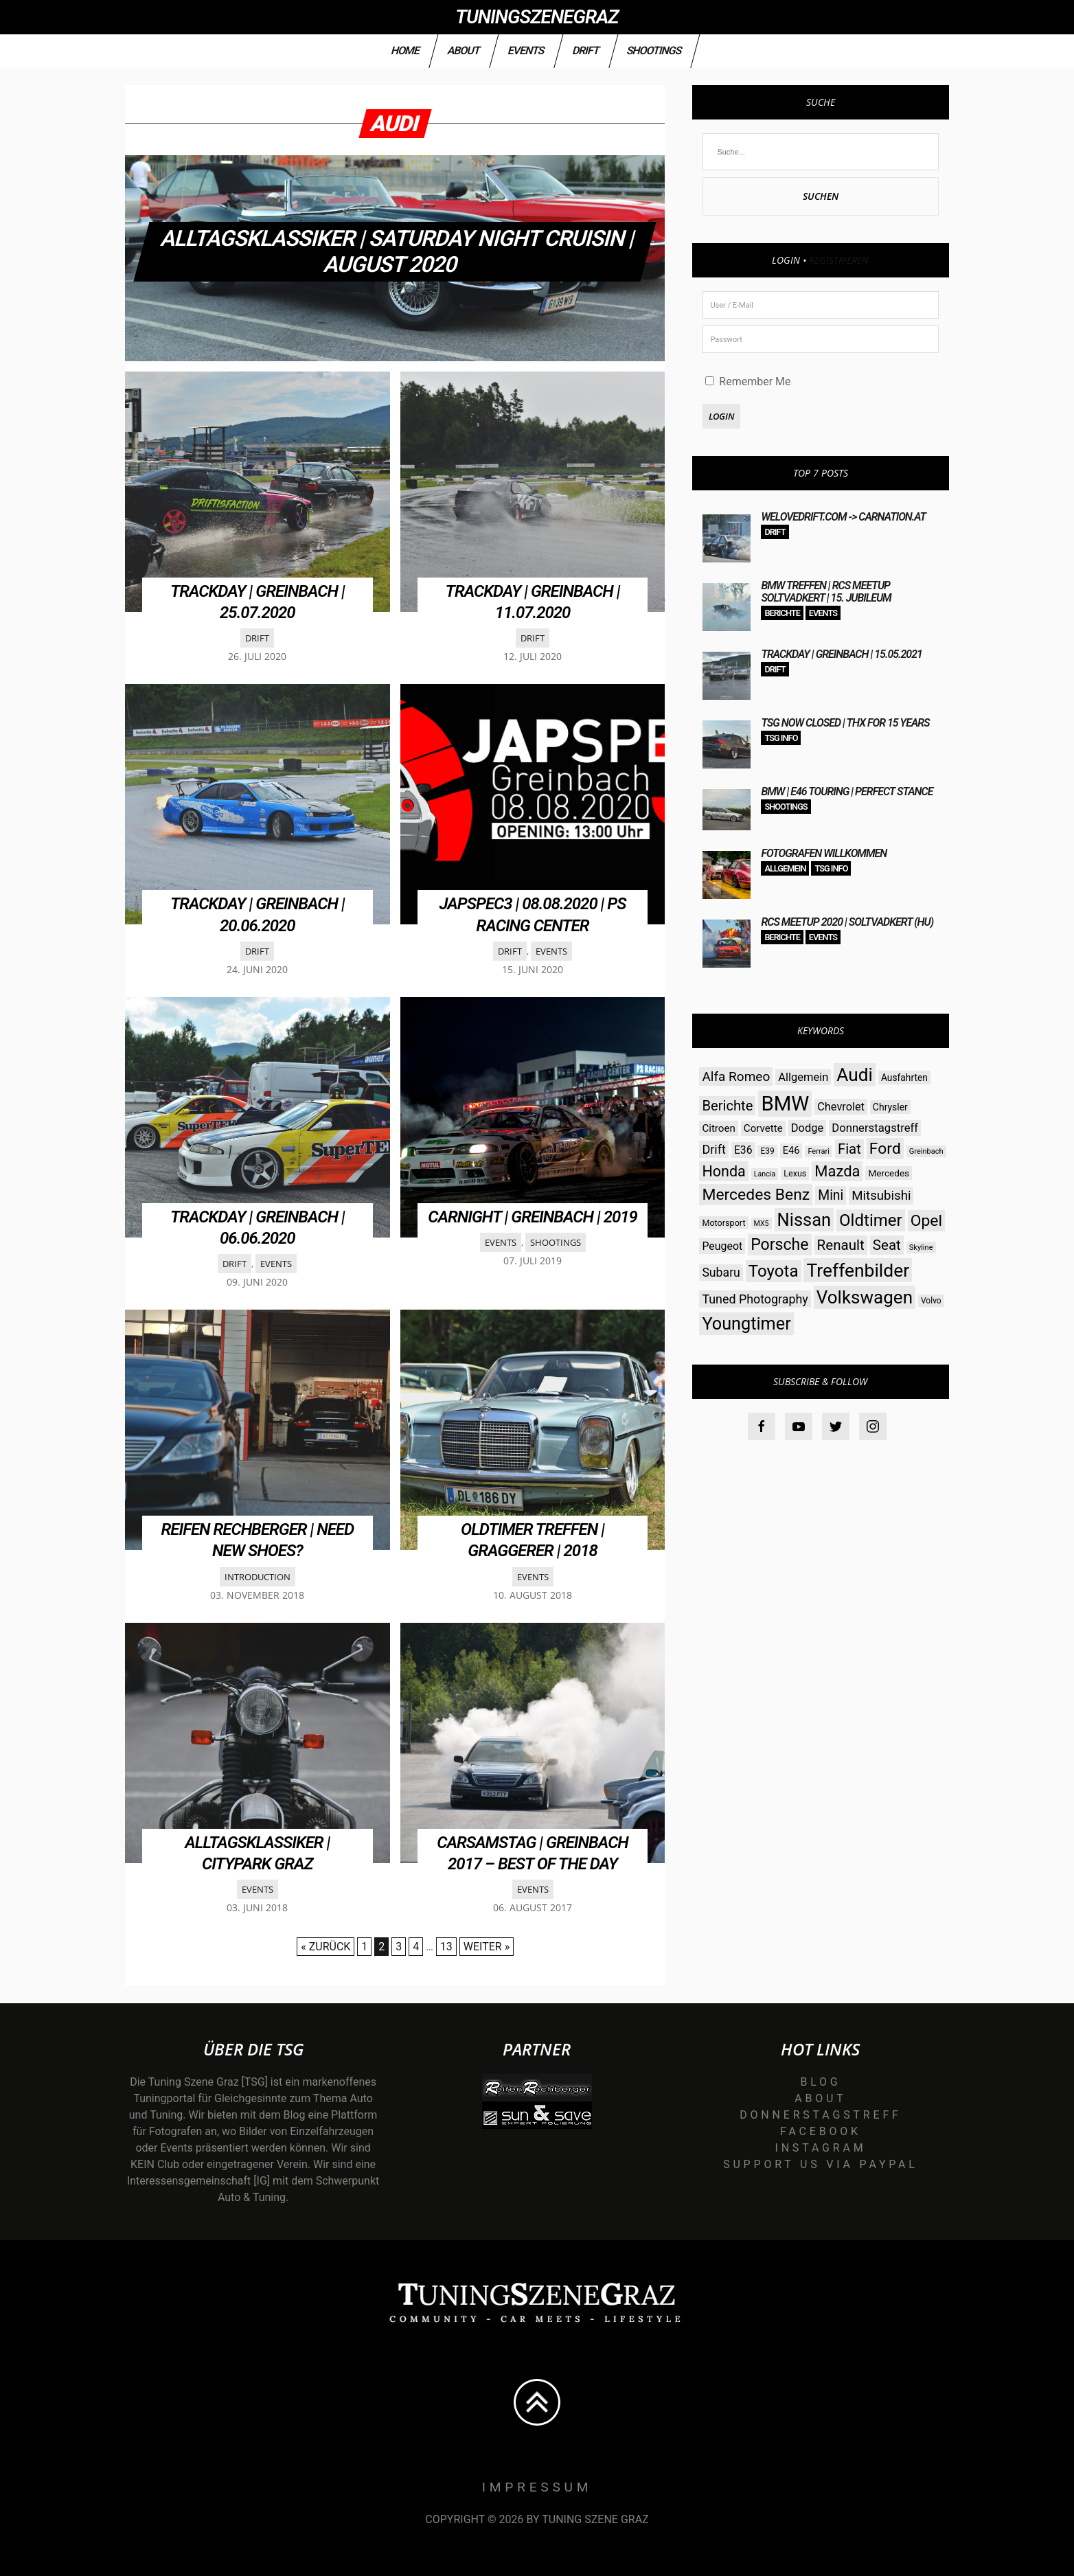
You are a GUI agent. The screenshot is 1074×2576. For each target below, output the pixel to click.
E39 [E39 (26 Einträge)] (767, 1151)
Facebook (820, 2131)
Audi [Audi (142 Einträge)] (854, 1074)
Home (405, 50)
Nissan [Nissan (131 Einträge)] (804, 1219)
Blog (820, 2081)
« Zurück (325, 1946)
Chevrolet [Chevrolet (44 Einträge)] (841, 1106)
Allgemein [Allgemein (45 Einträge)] (803, 1077)
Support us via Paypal (820, 2164)
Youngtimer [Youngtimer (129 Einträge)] (746, 1324)
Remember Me (747, 381)
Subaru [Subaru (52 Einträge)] (721, 1272)
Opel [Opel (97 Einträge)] (926, 1220)
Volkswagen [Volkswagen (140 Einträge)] (864, 1297)
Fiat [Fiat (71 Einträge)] (849, 1149)
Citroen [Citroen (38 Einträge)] (718, 1128)
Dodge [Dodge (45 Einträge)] (807, 1128)
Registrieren (839, 259)
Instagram (821, 2147)
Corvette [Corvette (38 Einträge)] (763, 1128)
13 (446, 1946)
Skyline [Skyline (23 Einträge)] (921, 1247)
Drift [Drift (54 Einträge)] (714, 1149)
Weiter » (487, 1946)
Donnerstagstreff (820, 2114)
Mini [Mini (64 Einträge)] (830, 1195)
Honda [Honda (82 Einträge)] (723, 1171)
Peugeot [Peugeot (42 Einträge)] (722, 1246)
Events (526, 50)
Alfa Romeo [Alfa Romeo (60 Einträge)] (736, 1076)
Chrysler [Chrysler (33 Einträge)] (890, 1107)
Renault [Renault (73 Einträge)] (841, 1245)
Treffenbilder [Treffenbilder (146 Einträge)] (857, 1270)
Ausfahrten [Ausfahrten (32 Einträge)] (904, 1077)
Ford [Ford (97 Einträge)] (885, 1148)
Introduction (257, 1577)
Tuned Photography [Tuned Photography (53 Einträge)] (755, 1299)
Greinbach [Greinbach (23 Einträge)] (926, 1151)
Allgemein (785, 868)
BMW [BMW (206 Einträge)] (785, 1103)
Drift (586, 50)
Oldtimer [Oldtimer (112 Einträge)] (870, 1220)
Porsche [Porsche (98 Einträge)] (779, 1244)
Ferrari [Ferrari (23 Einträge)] (819, 1151)
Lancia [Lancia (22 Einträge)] (764, 1174)
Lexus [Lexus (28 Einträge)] (795, 1173)
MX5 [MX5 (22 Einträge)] (761, 1223)
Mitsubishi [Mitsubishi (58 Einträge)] (881, 1195)
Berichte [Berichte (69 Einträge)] (727, 1105)
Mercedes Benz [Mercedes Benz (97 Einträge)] (756, 1194)
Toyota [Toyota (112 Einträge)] (774, 1271)
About (463, 50)
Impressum (537, 2487)
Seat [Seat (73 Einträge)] (887, 1245)
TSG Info (780, 738)
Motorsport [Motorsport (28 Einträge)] (723, 1223)
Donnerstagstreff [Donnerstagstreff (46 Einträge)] (875, 1128)
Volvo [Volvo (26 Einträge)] (931, 1301)
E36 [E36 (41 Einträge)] (743, 1149)
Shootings (655, 50)
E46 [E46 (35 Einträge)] (791, 1150)
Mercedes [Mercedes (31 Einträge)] (888, 1172)
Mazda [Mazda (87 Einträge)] (837, 1171)
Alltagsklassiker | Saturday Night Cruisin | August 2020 (399, 251)
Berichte (781, 613)
